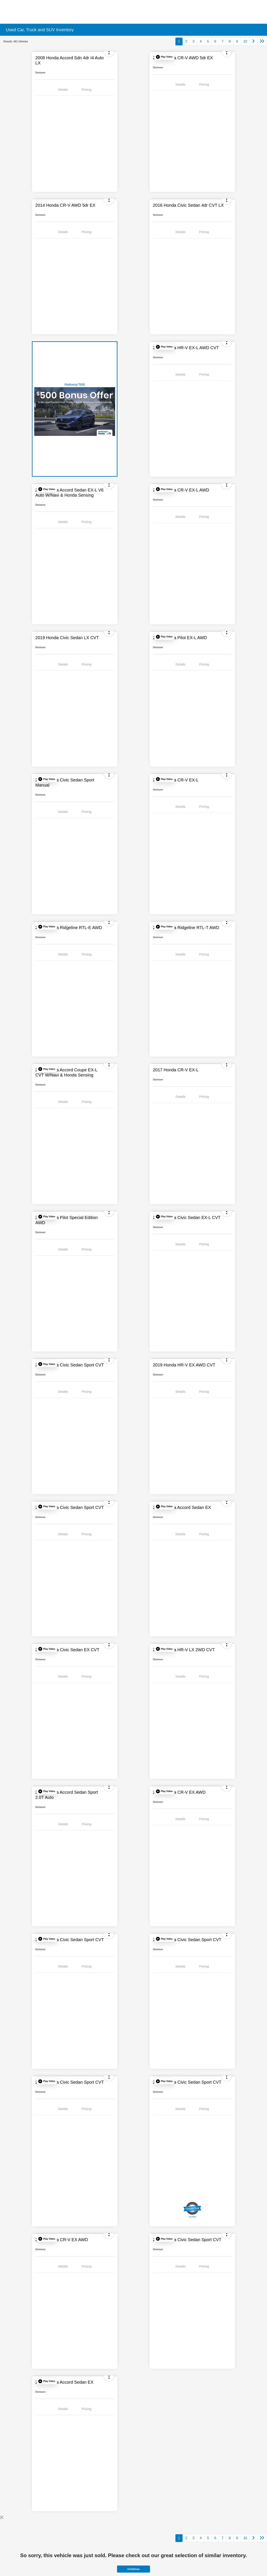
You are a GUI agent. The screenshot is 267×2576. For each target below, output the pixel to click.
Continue (133, 2569)
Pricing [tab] (86, 89)
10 (245, 41)
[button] (164, 57)
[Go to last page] (262, 41)
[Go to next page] (253, 41)
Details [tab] (63, 89)
